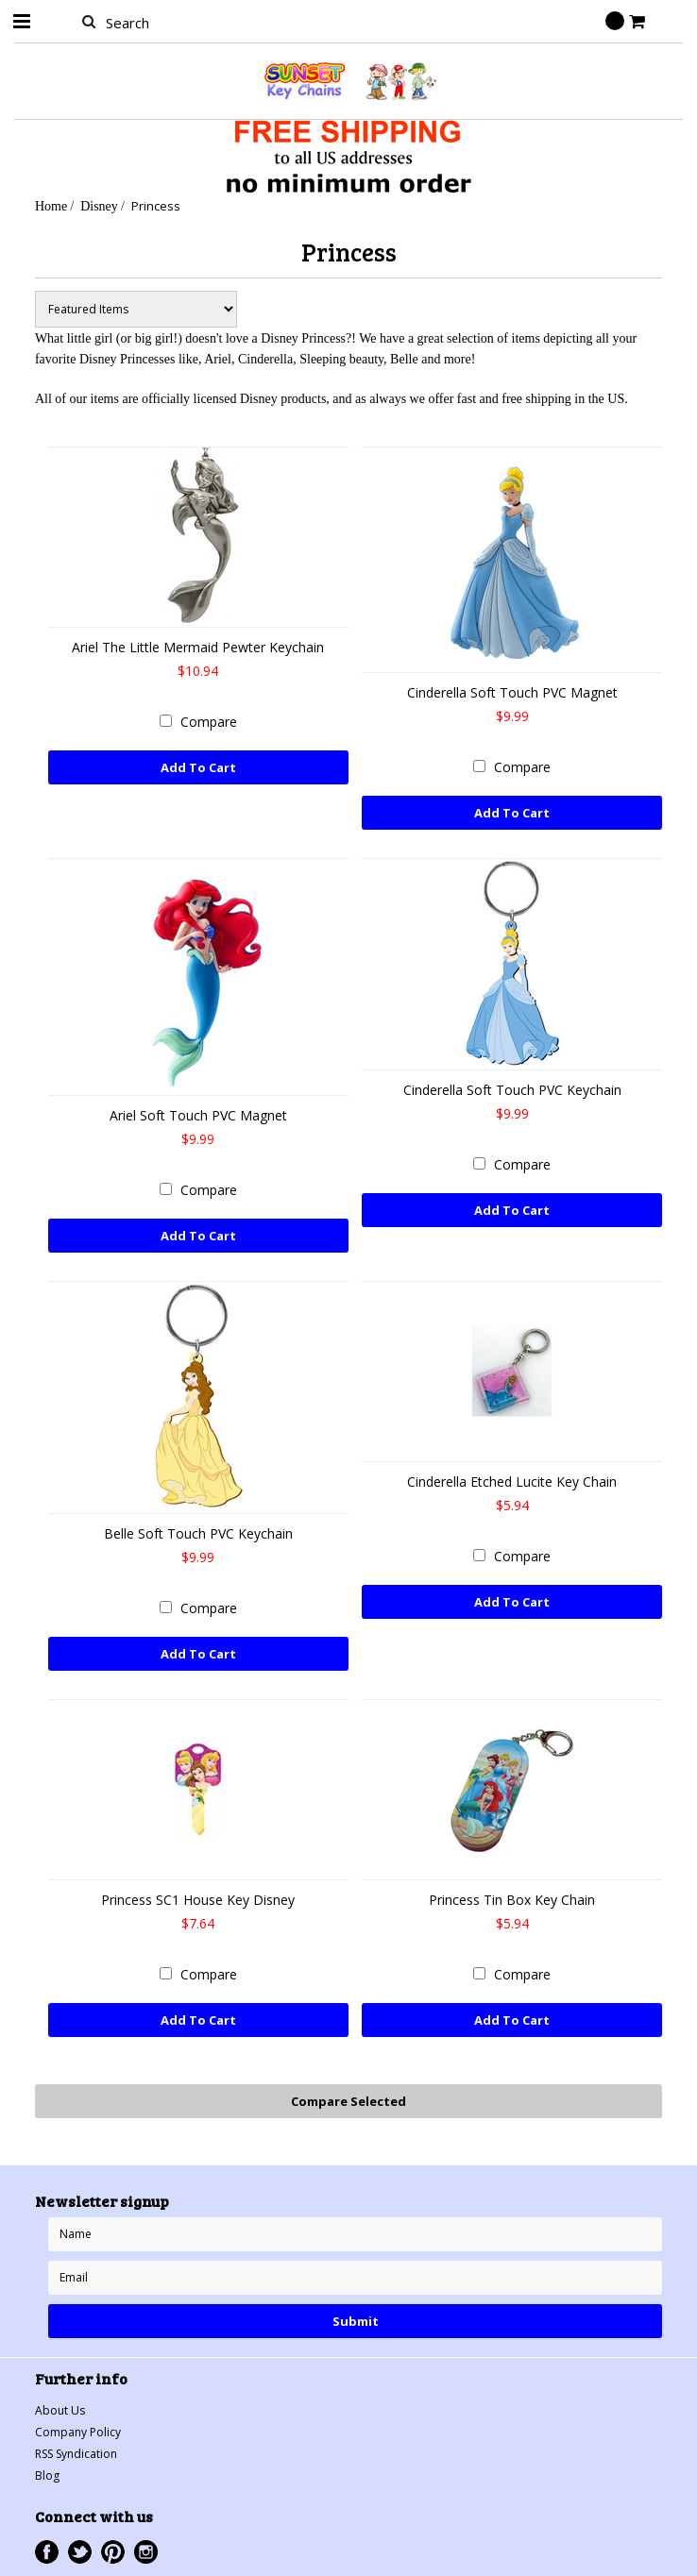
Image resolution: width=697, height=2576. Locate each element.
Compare (208, 722)
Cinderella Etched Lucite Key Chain (512, 1481)
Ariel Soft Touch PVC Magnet (198, 1115)
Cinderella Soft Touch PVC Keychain (512, 1090)
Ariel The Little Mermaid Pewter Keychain (198, 647)
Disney (99, 205)
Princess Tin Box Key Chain (512, 1900)
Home (51, 205)
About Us (60, 2410)
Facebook (47, 2552)
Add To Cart (198, 767)
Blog (47, 2475)
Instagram (146, 2552)
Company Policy (78, 2432)
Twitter (80, 2552)
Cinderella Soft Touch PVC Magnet (512, 692)
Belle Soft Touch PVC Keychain (198, 1533)
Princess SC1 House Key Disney (198, 1900)
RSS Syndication (76, 2454)
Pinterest (113, 2552)
